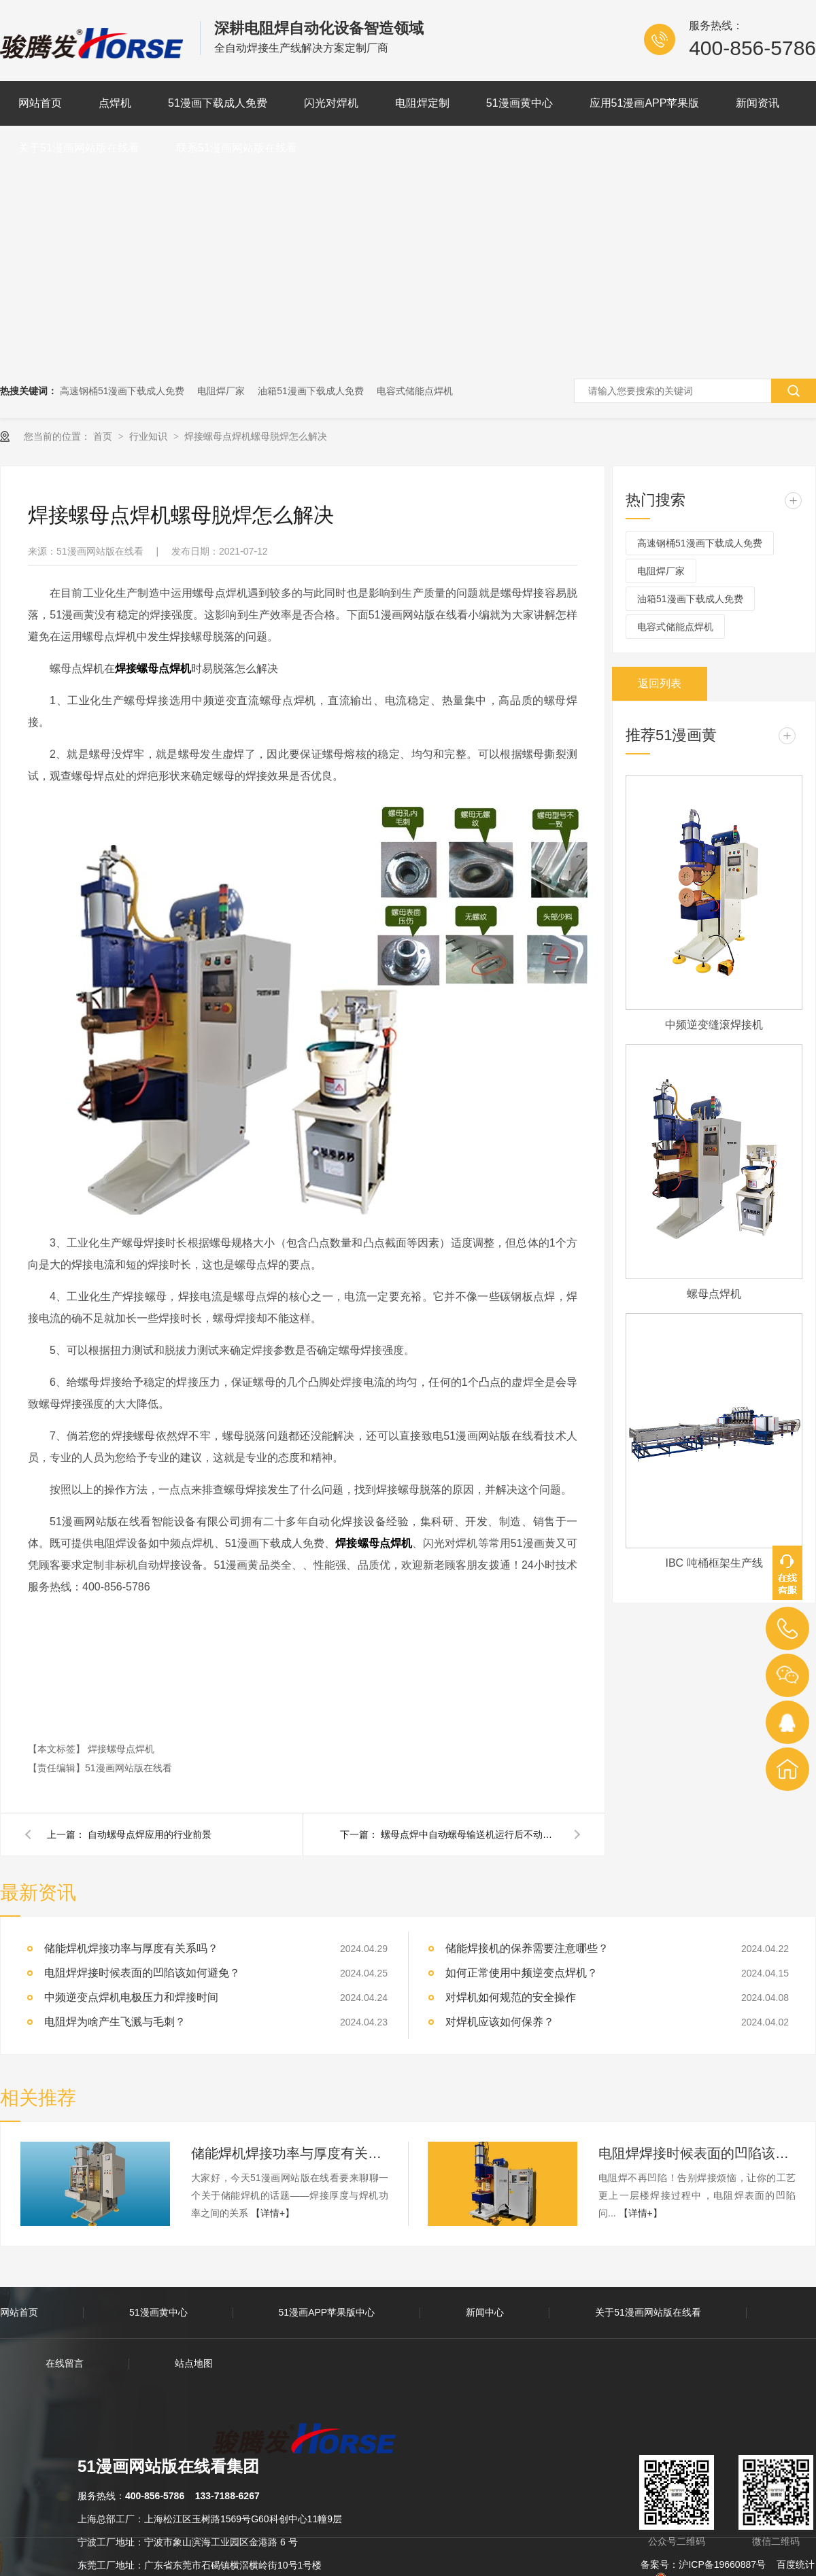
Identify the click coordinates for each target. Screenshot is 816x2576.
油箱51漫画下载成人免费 (311, 390)
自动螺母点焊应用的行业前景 (149, 1834)
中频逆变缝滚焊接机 (714, 1024)
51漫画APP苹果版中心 (327, 2312)
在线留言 (65, 2363)
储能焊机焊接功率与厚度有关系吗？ (289, 2153)
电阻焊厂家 (221, 390)
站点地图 (194, 2363)
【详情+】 (272, 2213)
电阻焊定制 (422, 103)
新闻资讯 (757, 103)
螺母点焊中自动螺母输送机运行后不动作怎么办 (469, 1834)
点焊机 (115, 103)
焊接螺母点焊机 (121, 1748)
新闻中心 (485, 2312)
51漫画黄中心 (519, 103)
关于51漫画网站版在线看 (78, 148)
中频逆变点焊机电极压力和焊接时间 (131, 1997)
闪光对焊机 (331, 103)
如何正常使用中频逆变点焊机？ (521, 1973)
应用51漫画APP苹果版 (645, 103)
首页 (104, 436)
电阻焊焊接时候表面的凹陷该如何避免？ (697, 2153)
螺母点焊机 (714, 1294)
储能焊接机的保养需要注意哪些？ (527, 1948)
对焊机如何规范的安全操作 (510, 1997)
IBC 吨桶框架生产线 (713, 1563)
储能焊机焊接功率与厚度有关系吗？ (131, 1948)
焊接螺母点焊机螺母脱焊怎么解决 (255, 436)
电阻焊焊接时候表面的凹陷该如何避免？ (142, 1973)
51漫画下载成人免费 (217, 103)
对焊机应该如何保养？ (499, 2021)
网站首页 (40, 103)
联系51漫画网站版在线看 (236, 148)
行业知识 (149, 436)
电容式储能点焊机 (415, 390)
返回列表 (659, 683)
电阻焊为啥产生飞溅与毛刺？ (115, 2021)
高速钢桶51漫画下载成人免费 (122, 390)
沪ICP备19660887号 (722, 2564)
